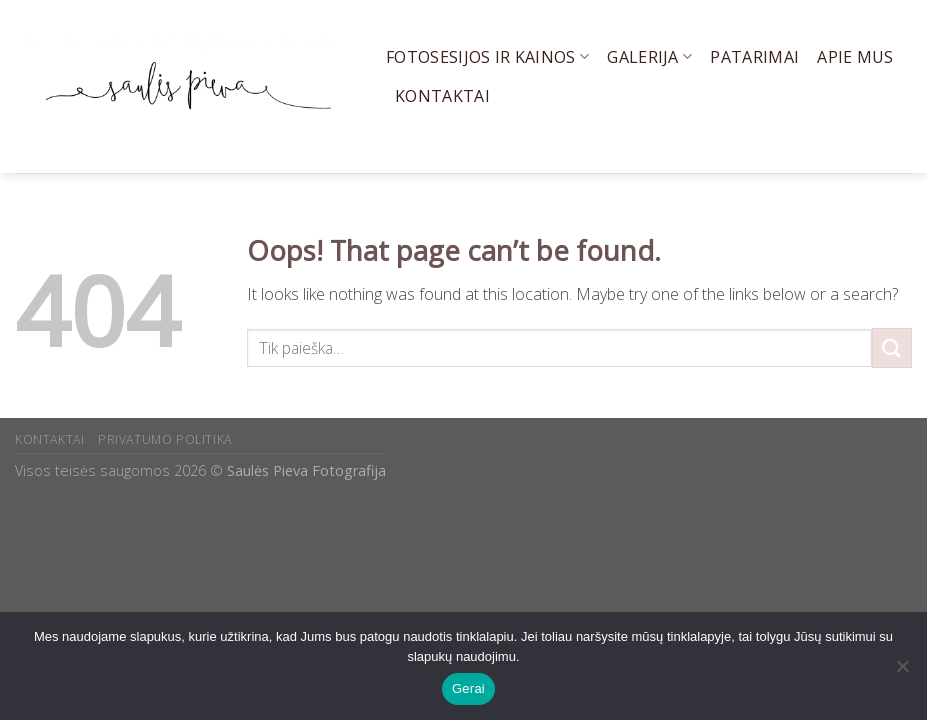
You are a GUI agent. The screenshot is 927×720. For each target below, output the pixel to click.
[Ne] (902, 672)
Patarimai (754, 57)
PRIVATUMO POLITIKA (165, 439)
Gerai (468, 688)
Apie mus (855, 57)
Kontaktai (442, 96)
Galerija (649, 57)
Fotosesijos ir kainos (487, 57)
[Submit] (892, 347)
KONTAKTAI (50, 439)
